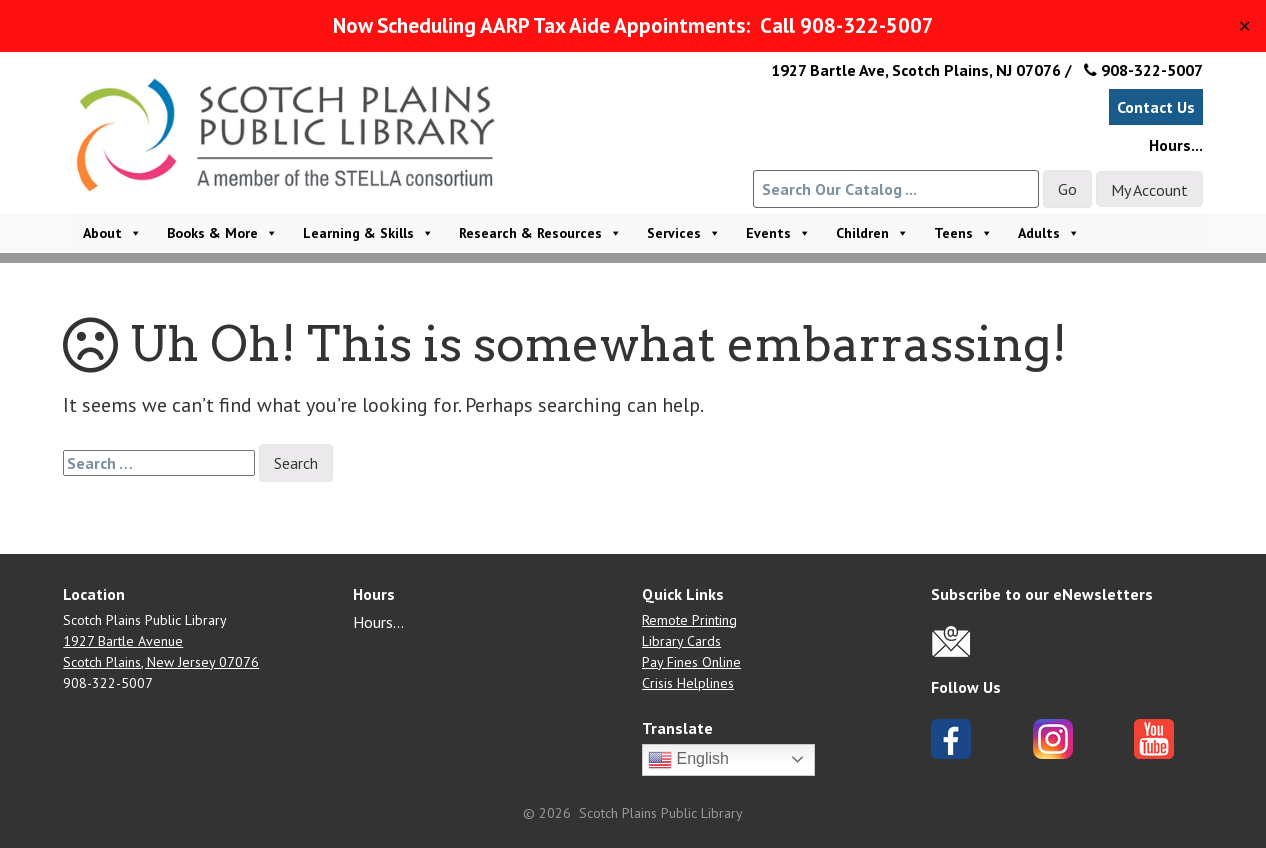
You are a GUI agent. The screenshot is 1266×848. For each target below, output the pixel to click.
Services (684, 233)
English (688, 760)
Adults (1049, 233)
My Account (1149, 190)
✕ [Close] (1244, 26)
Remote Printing (689, 620)
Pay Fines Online (691, 662)
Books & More (222, 233)
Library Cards (681, 641)
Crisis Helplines (688, 683)
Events (778, 233)
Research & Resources (540, 233)
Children (872, 233)
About (112, 233)
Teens (963, 233)
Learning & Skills (368, 233)
